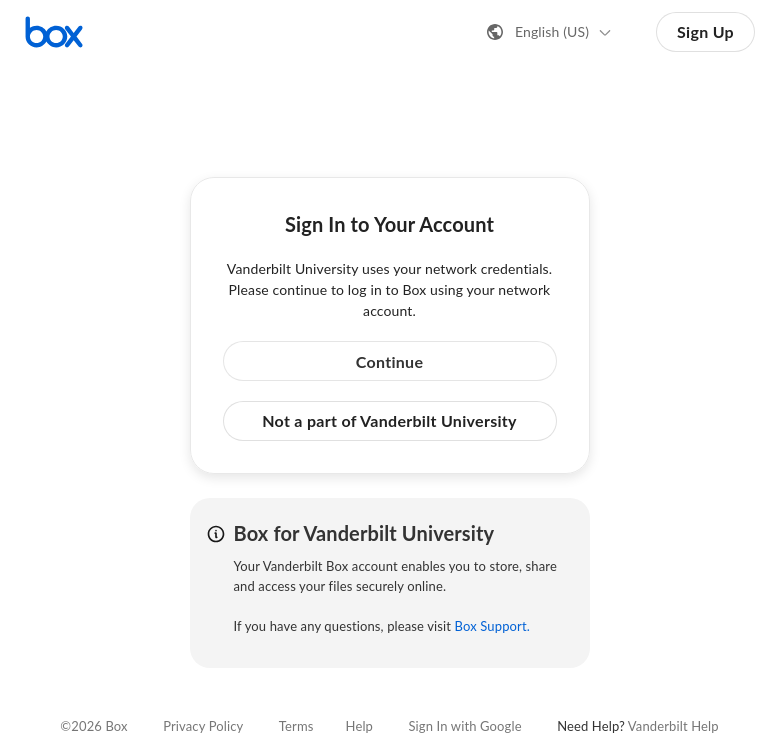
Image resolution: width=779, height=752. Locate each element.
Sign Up (705, 31)
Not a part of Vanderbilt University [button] (389, 420)
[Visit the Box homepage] (54, 32)
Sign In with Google (464, 726)
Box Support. (492, 626)
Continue (390, 361)
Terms (296, 726)
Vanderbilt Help (673, 726)
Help (359, 726)
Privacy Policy (203, 726)
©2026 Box (93, 726)
